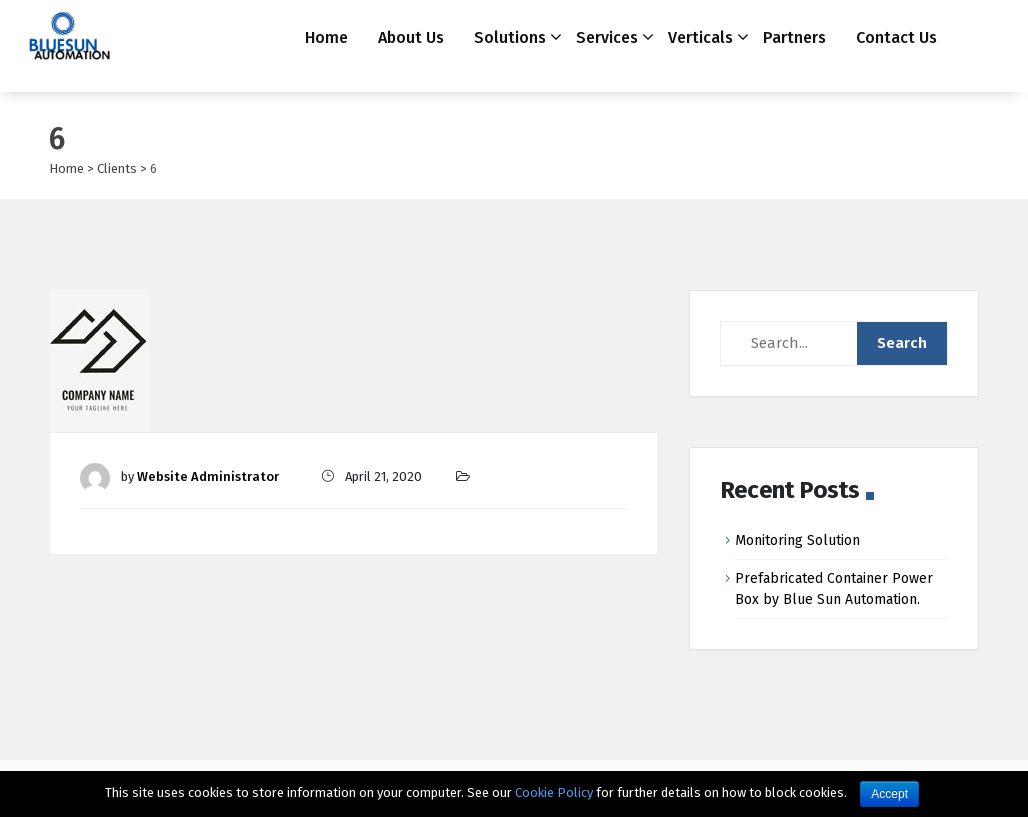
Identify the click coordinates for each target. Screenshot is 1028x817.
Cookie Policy (554, 792)
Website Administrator (208, 476)
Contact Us (896, 37)
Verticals (700, 37)
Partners (794, 37)
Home (326, 37)
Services (607, 37)
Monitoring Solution (797, 540)
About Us (411, 37)
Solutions (510, 37)
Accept (889, 794)
